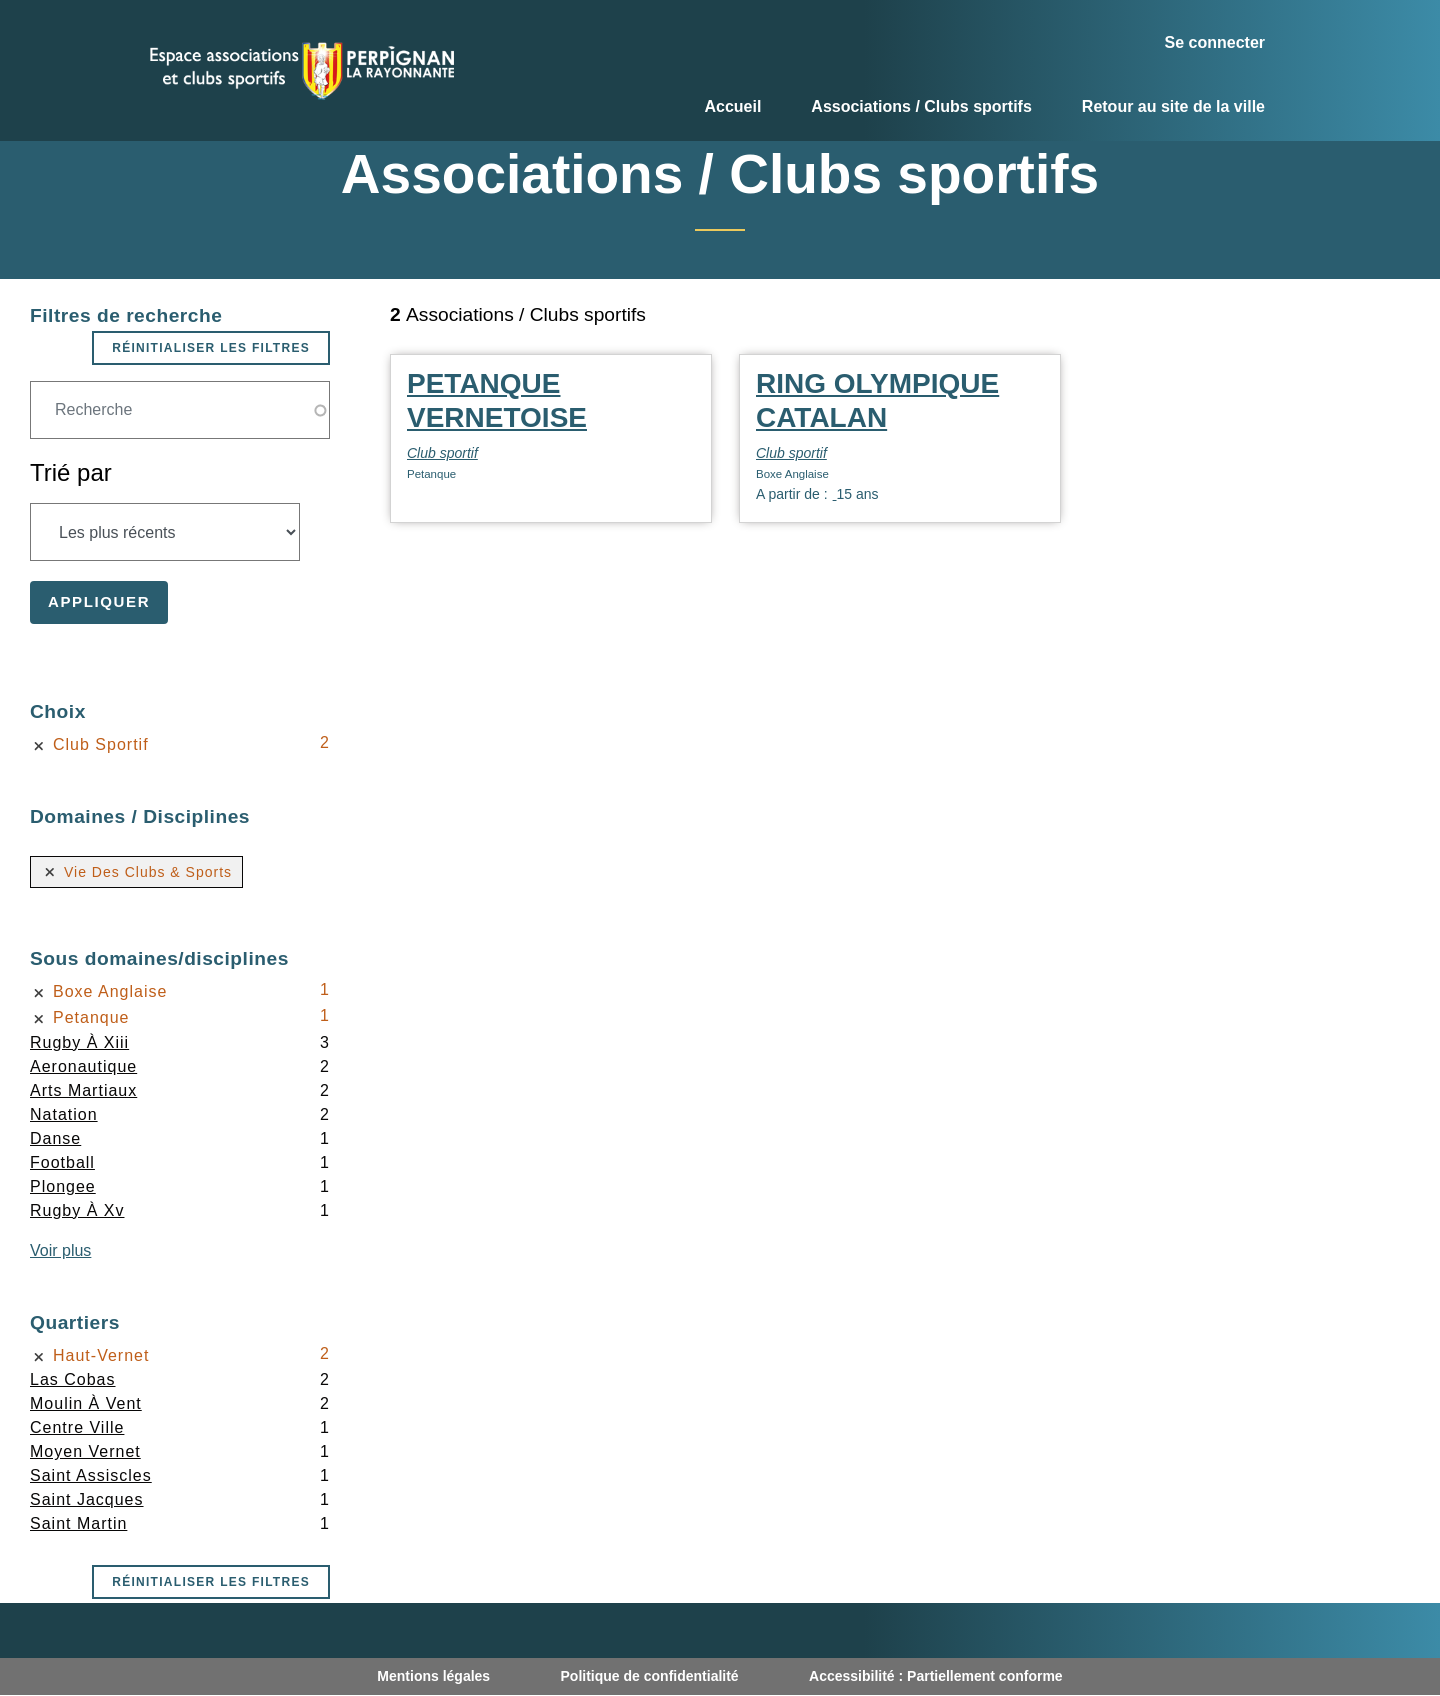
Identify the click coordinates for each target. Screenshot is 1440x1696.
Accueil (732, 106)
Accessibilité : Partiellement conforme (936, 1676)
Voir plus (60, 1250)
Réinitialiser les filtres (211, 348)
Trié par (71, 472)
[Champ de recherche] (180, 410)
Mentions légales (433, 1676)
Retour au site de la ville (1173, 106)
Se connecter (1215, 42)
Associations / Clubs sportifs (921, 106)
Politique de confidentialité (650, 1676)
